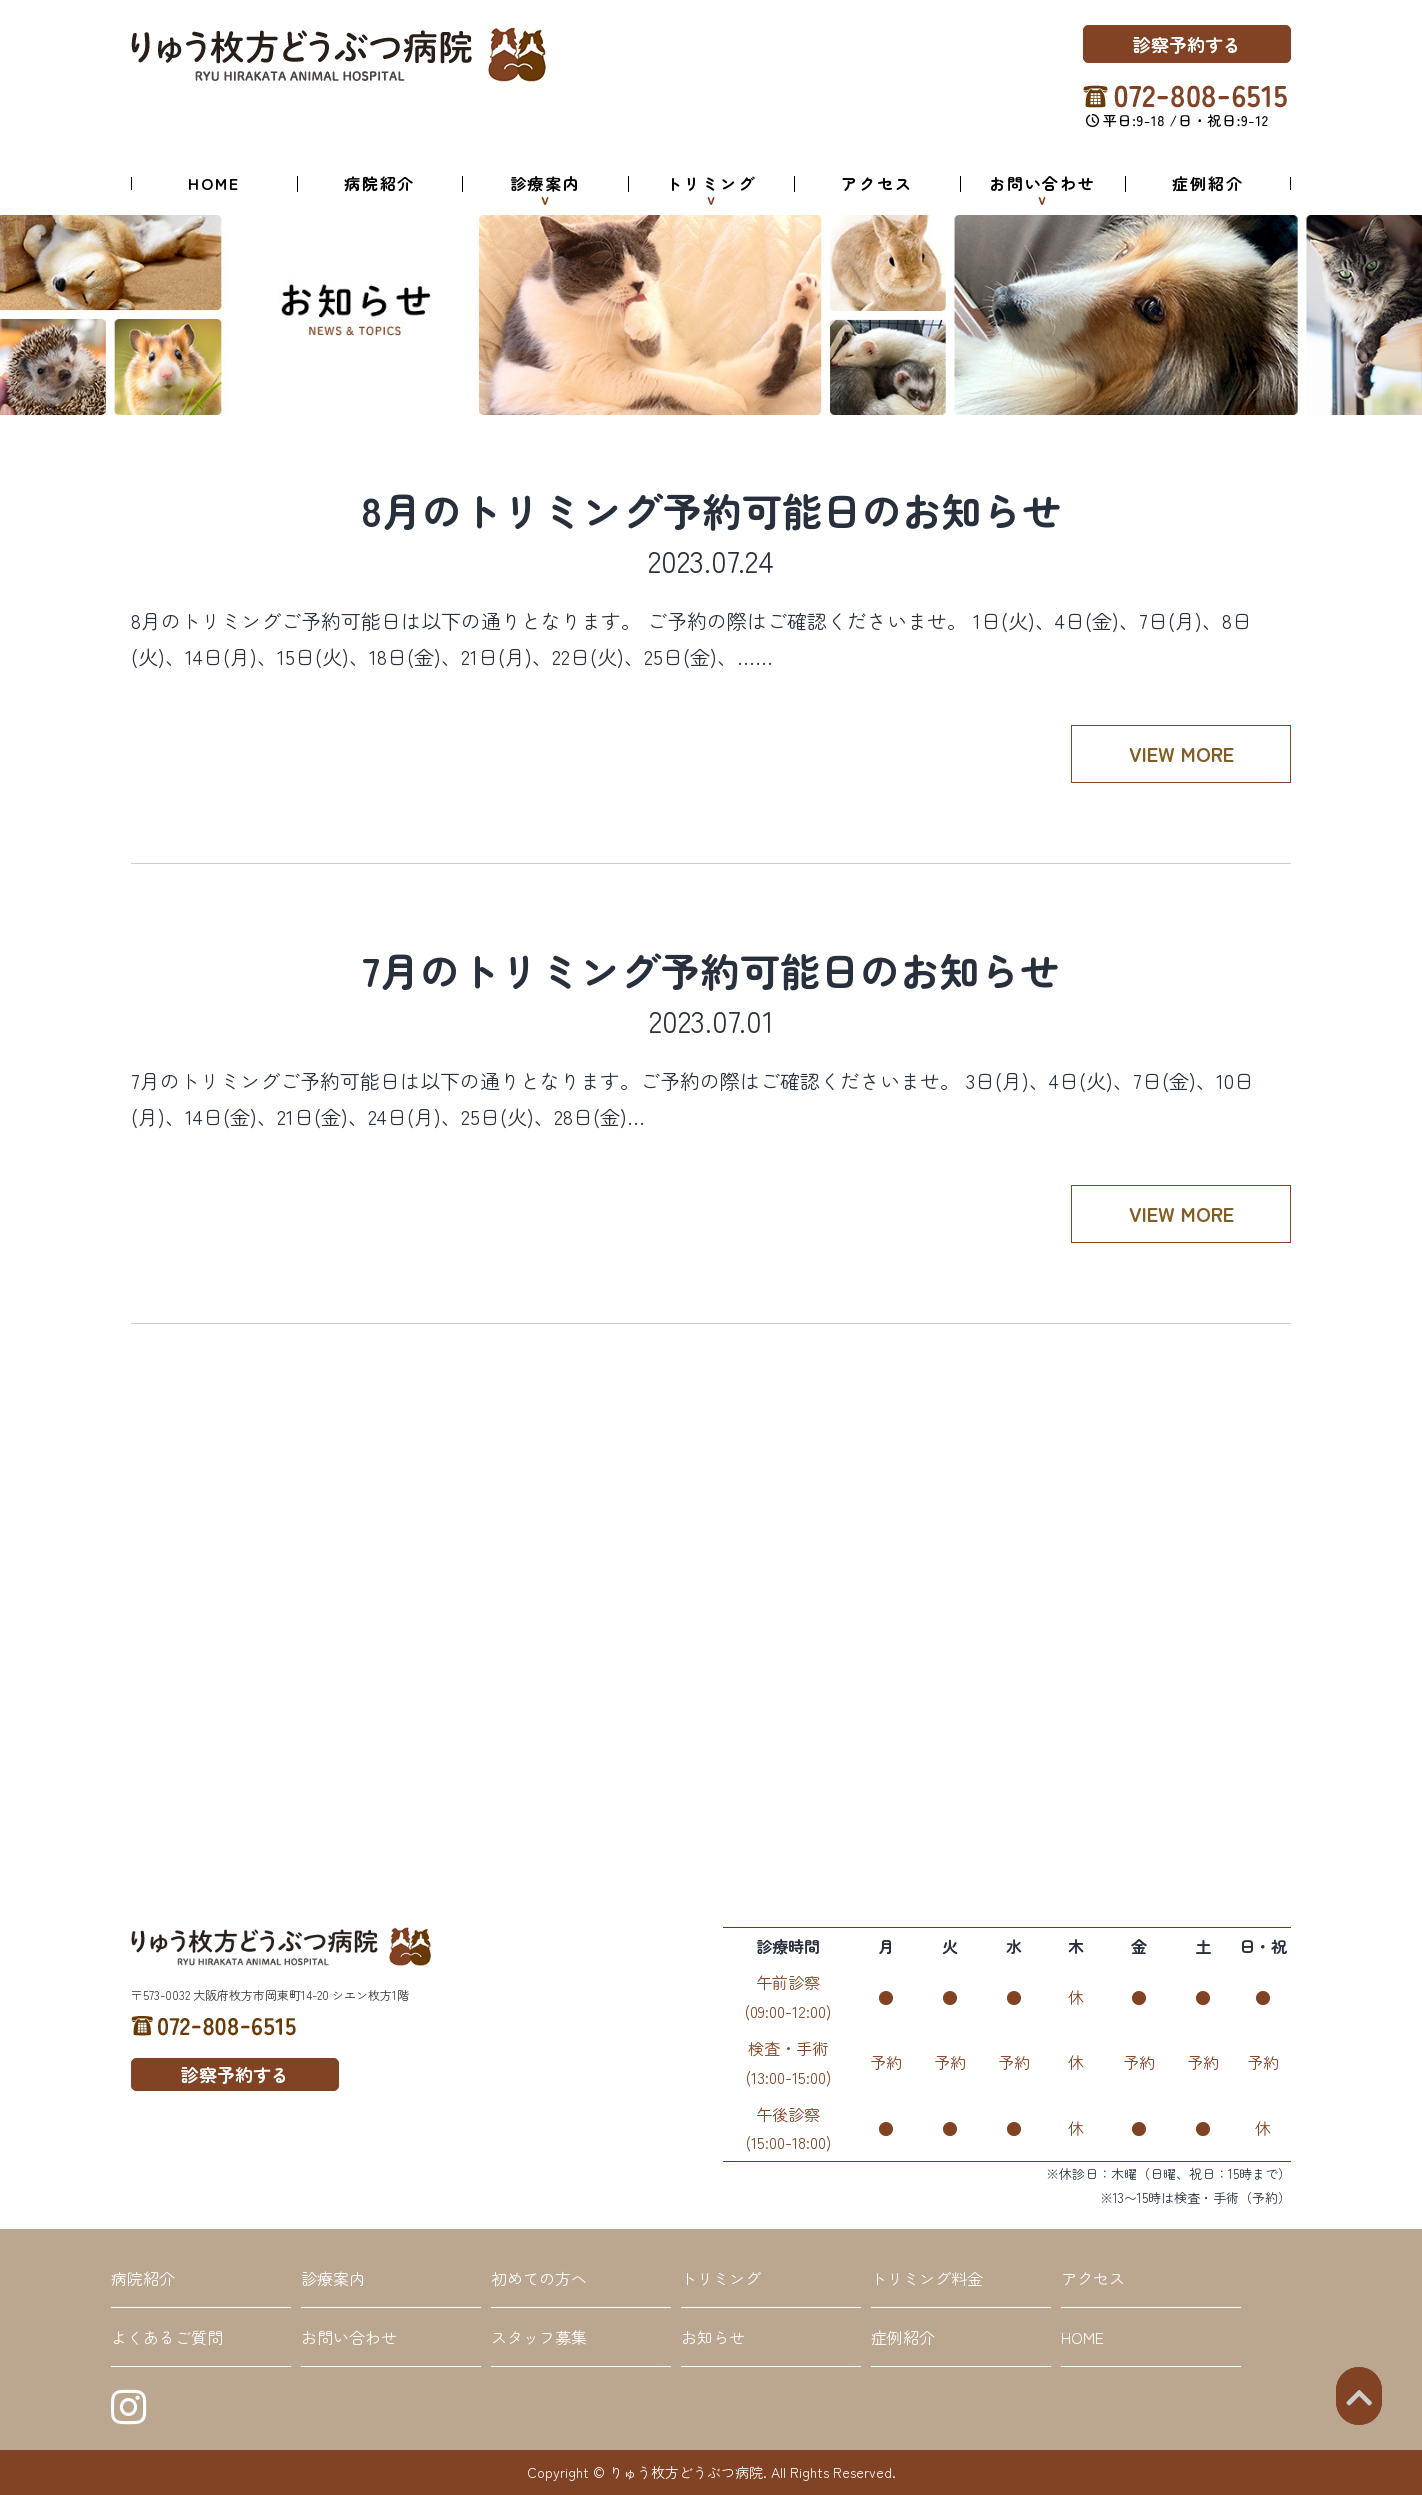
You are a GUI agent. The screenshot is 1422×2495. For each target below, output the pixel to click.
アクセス (877, 183)
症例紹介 (1208, 183)
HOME (214, 183)
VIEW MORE (1181, 753)
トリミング (710, 183)
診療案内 (546, 183)
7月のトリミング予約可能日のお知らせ (711, 970)
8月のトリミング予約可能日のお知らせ (711, 510)
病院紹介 (380, 183)
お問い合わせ (1042, 183)
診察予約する (1187, 44)
